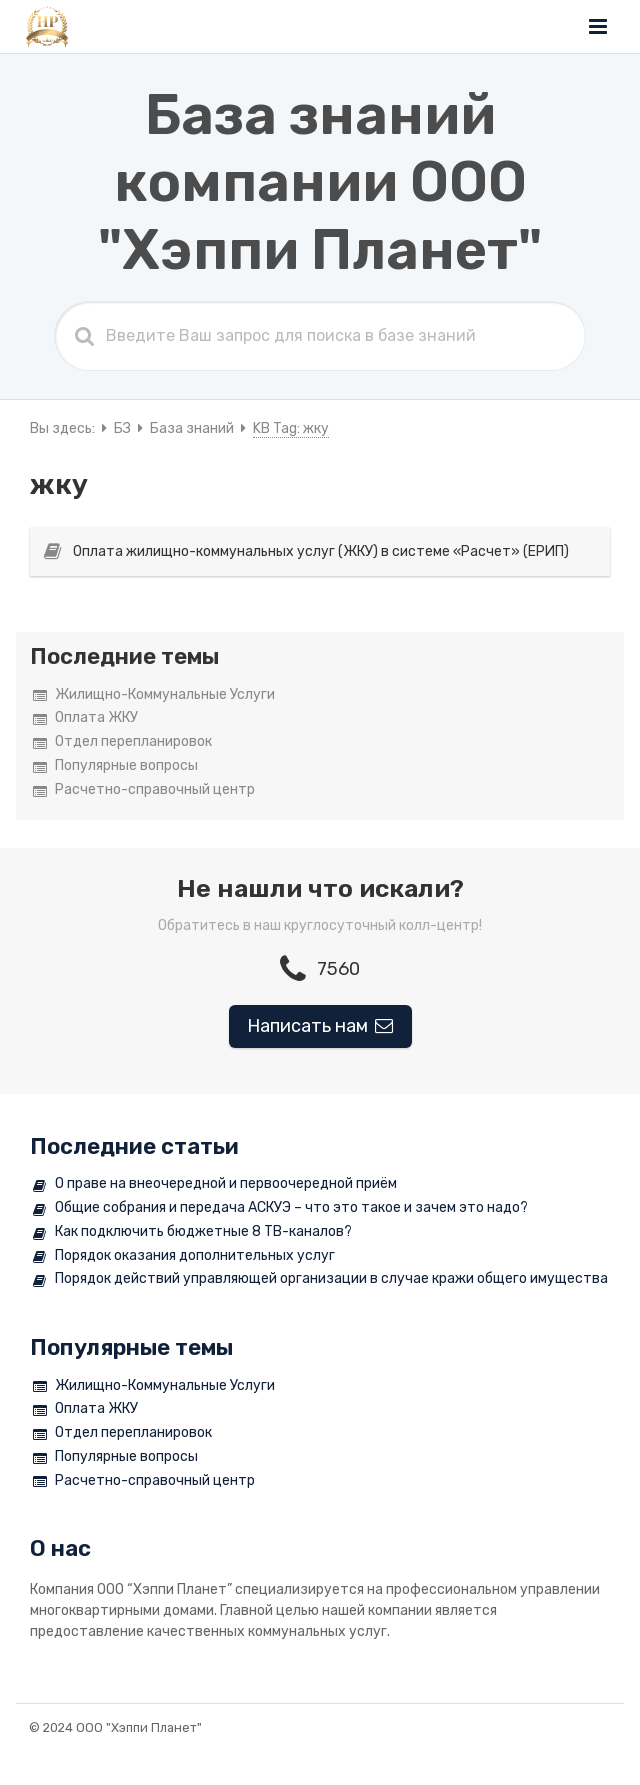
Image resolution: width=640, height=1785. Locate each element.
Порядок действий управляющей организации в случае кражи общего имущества (320, 1279)
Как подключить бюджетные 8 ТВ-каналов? (192, 1232)
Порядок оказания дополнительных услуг (184, 1256)
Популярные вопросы (115, 766)
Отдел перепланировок (122, 742)
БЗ (122, 428)
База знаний (192, 428)
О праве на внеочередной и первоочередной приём (215, 1184)
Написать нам (320, 1026)
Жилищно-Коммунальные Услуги (154, 695)
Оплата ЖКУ (85, 718)
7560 (320, 969)
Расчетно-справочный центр (144, 790)
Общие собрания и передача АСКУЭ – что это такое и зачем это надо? (280, 1208)
